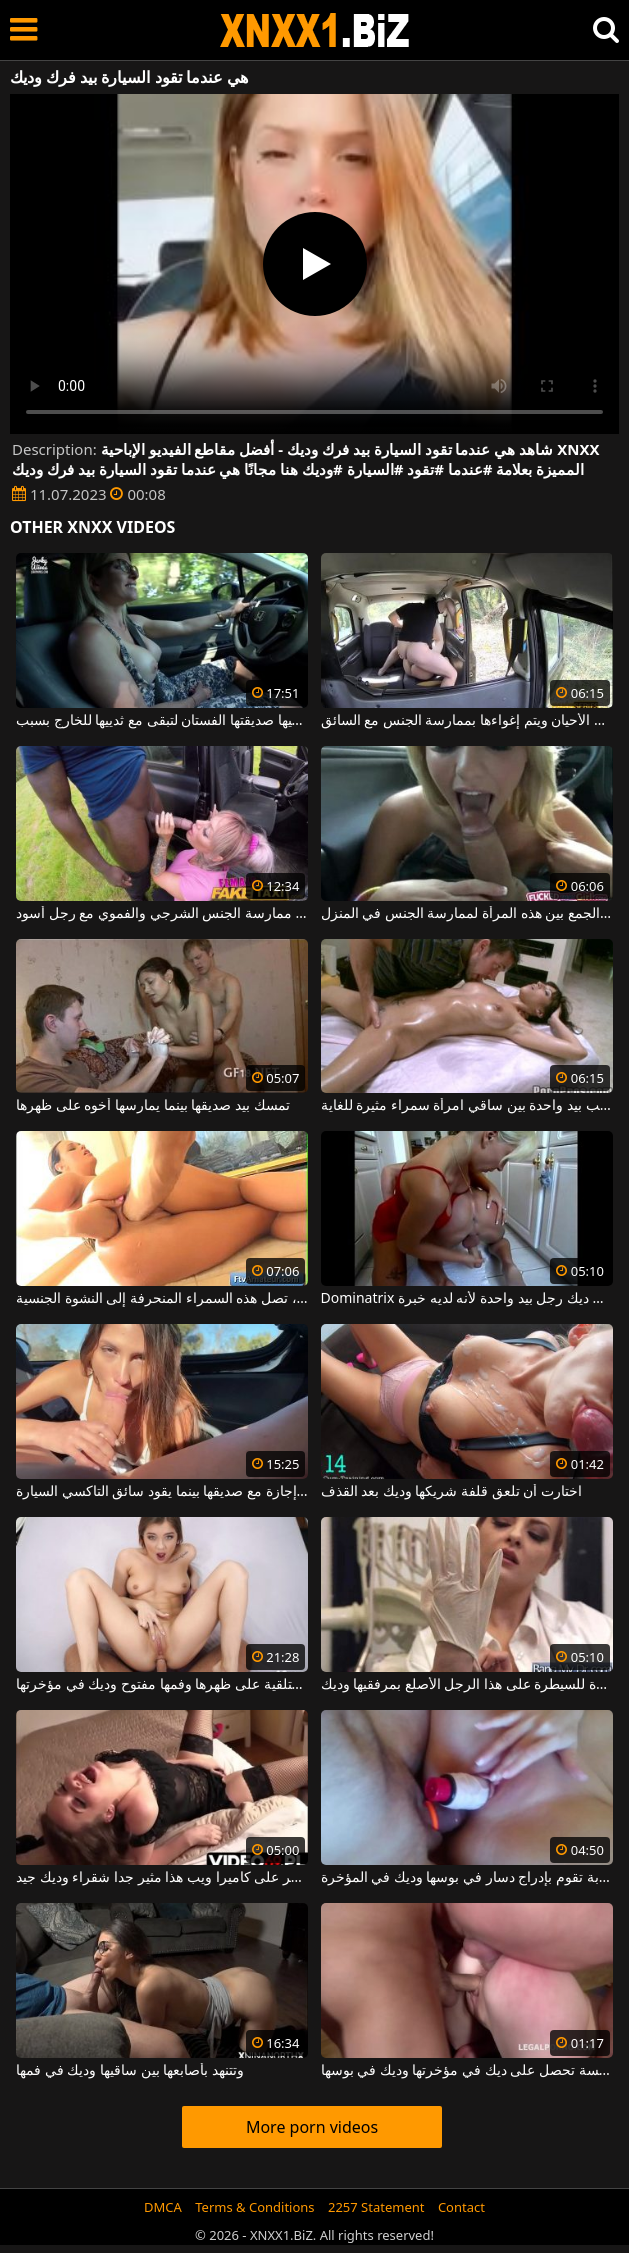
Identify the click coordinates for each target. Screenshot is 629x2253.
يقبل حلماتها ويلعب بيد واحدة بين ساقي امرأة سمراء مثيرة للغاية (467, 1106)
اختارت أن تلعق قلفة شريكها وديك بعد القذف (451, 1492)
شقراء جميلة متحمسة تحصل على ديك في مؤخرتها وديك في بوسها (467, 2071)
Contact (461, 2207)
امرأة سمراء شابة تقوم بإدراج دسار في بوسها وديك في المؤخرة (467, 1878)
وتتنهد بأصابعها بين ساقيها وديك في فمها (130, 2071)
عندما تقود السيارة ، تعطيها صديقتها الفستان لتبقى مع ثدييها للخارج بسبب (162, 721)
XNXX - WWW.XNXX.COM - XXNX (315, 30)
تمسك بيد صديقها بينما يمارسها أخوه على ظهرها (152, 1106)
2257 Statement (376, 2207)
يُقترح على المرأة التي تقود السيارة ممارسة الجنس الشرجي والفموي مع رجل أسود (162, 914)
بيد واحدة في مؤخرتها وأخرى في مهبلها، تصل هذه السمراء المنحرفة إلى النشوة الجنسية (162, 1299)
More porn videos (312, 2127)
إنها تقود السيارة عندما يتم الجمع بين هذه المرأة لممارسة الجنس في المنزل (467, 914)
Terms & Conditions (254, 2207)
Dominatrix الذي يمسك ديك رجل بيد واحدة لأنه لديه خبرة (467, 1299)
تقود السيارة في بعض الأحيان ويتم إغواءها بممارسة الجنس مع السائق (467, 721)
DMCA (163, 2207)
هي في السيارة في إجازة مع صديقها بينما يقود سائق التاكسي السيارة (162, 1492)
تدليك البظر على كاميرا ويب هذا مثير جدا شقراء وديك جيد (162, 1878)
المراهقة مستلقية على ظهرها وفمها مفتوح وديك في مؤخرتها (162, 1685)
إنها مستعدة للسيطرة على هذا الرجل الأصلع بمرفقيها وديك (467, 1685)
